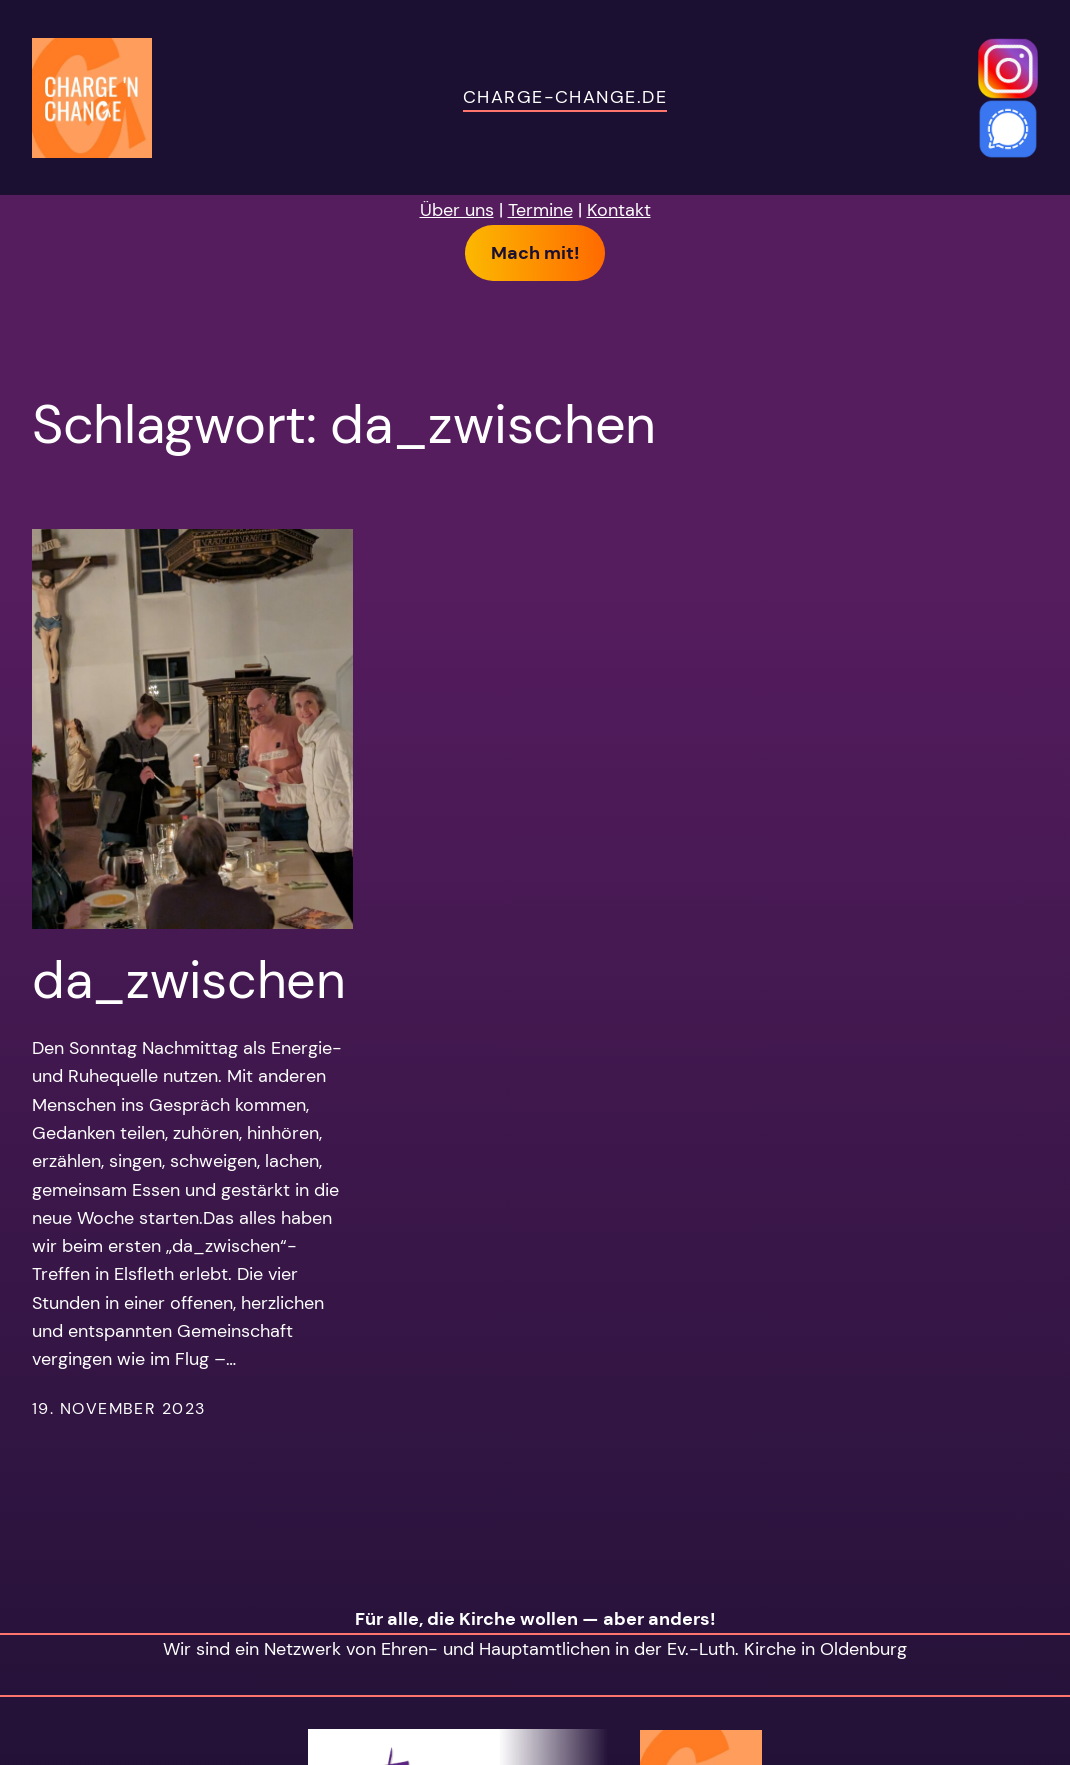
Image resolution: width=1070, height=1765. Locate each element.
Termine (540, 209)
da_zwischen (189, 980)
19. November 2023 (118, 1408)
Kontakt (619, 209)
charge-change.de (565, 96)
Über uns (457, 209)
